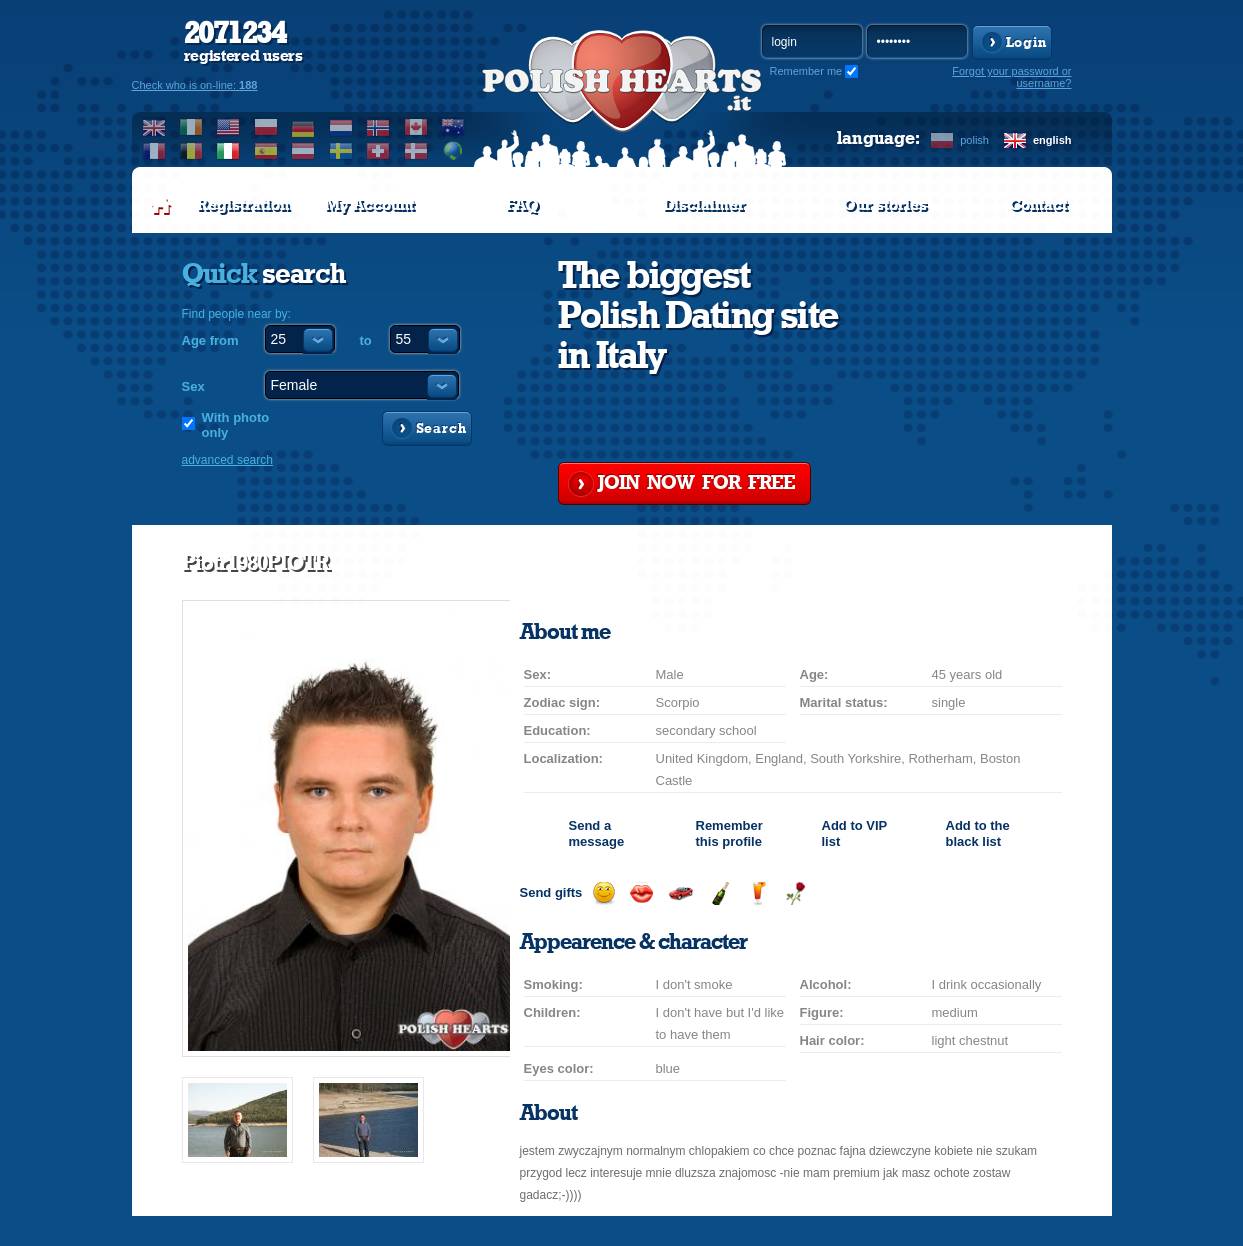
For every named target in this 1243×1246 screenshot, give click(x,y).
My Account (369, 205)
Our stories (885, 205)
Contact (1038, 205)
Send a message (597, 833)
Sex (193, 386)
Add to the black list (978, 833)
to (366, 340)
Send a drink (757, 893)
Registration (243, 205)
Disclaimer (704, 205)
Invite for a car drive (680, 893)
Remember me (806, 71)
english (1052, 140)
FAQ (522, 205)
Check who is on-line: (195, 85)
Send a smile (603, 893)
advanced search (227, 460)
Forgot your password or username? (1011, 77)
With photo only (236, 425)
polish (974, 140)
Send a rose (795, 893)
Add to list (854, 833)
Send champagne (719, 893)
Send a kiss (641, 893)
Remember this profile (729, 833)
